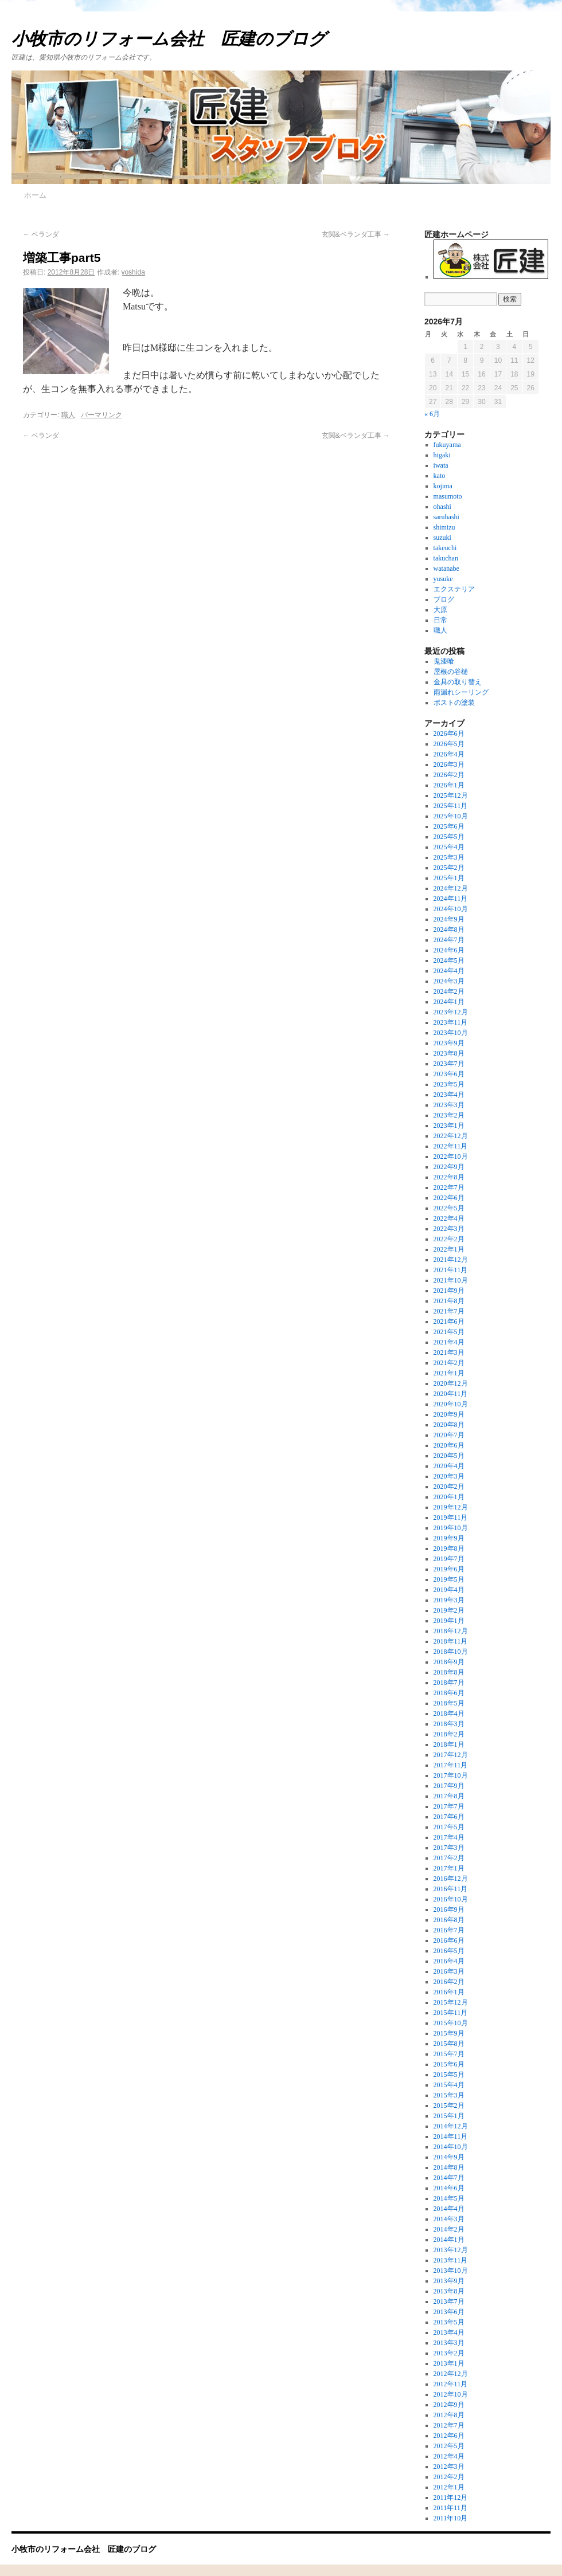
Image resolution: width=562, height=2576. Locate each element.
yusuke (443, 579)
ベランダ (41, 234)
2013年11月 (451, 2260)
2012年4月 (449, 2456)
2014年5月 (449, 2198)
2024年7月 (449, 940)
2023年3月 (449, 1105)
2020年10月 (451, 1404)
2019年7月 (449, 1559)
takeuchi (445, 548)
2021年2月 (449, 1363)
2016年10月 (451, 1899)
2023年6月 (449, 1074)
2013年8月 (449, 2291)
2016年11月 (451, 1889)
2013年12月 (451, 2250)
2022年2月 (449, 1239)
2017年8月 (449, 1796)
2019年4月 (449, 1590)
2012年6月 (449, 2436)
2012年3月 (449, 2467)
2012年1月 (449, 2487)
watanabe (446, 568)
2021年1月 (449, 1373)
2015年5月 (449, 2075)
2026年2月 (449, 775)
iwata (441, 465)
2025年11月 (451, 806)
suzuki (442, 538)
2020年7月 (449, 1435)
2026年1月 (449, 785)
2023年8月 (449, 1053)
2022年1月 (449, 1249)
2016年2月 (449, 1982)
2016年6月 (449, 1940)
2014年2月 (449, 2229)
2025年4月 (449, 847)
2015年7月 (449, 2054)
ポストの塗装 (454, 703)
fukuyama (447, 445)
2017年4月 (449, 1837)
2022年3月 (449, 1229)
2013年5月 (449, 2322)
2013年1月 (449, 2363)
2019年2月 (449, 1610)
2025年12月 (451, 795)
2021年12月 (451, 1260)
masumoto (448, 496)
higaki (442, 455)
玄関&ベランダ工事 (356, 234)
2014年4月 (449, 2209)
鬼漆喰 (444, 661)
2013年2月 (449, 2353)
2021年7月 (449, 1311)
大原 (440, 610)
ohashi (442, 507)
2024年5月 (449, 960)
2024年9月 (449, 919)
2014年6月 (449, 2188)
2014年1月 (449, 2240)
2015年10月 (451, 2023)
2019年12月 (451, 1507)
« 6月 (432, 414)
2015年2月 (449, 2105)
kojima (443, 486)
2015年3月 (449, 2095)
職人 (68, 415)
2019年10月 (451, 1528)
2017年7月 (449, 1806)
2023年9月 (449, 1043)
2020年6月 (449, 1445)
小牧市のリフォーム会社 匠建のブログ (168, 38)
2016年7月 (449, 1930)
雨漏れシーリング (461, 692)
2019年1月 (449, 1621)
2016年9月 (449, 1909)
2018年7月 (449, 1683)
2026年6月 (449, 734)
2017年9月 (449, 1786)
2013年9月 (449, 2281)
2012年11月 (451, 2384)
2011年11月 (450, 2508)
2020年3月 (449, 1476)
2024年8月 (449, 930)
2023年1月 (449, 1126)
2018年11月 (451, 1641)
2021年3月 (449, 1352)
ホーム (35, 195)
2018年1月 (449, 1744)
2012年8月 (449, 2415)
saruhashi (446, 517)
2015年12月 (451, 2002)
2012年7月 (449, 2425)
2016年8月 (449, 1920)
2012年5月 (449, 2446)
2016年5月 (449, 1951)
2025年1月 (449, 878)
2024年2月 (449, 991)
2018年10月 (451, 1652)
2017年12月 (451, 1755)
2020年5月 (449, 1456)
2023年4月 (449, 1095)
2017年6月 (449, 1817)
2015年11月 (451, 2013)
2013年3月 (449, 2343)
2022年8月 (449, 1177)
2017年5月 (449, 1827)
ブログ (444, 599)
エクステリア (454, 589)
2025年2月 (449, 868)
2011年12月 (451, 2497)
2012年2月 (449, 2477)
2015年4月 (449, 2085)
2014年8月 (449, 2167)
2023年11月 (451, 1022)
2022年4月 (449, 1218)
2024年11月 (451, 899)
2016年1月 (449, 1992)
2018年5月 (449, 1703)
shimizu (444, 527)
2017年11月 (451, 1765)
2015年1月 (449, 2116)
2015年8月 (449, 2044)
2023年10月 (451, 1033)
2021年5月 (449, 1332)
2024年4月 (449, 971)
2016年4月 (449, 1961)
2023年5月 (449, 1084)
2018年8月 (449, 1672)
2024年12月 (451, 888)
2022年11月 (451, 1146)
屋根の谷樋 (451, 672)
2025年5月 (449, 837)
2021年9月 (449, 1291)
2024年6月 (449, 950)
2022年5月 (449, 1208)
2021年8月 (449, 1301)
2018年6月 (449, 1693)
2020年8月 (449, 1425)
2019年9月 (449, 1538)
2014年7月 (449, 2178)
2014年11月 (451, 2136)
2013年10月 (451, 2271)
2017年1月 (449, 1868)
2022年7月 (449, 1187)
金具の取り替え (458, 682)
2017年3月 (449, 1848)
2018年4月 (449, 1714)
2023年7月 (449, 1064)
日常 (440, 620)
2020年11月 (451, 1394)
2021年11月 (451, 1270)
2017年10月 (451, 1775)
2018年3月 (449, 1724)
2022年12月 (451, 1136)
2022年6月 (449, 1198)
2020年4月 (449, 1466)
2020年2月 (449, 1487)
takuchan (446, 558)
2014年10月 (451, 2147)
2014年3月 (449, 2219)
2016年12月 (451, 1879)
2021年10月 (451, 1280)
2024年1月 (449, 1002)
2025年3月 (449, 857)
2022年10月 (451, 1156)
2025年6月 (449, 826)
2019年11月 (451, 1518)
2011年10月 (451, 2518)
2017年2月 (449, 1858)
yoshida (133, 272)
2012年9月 (449, 2405)
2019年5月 (449, 1579)
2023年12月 (451, 1012)
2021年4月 (449, 1342)
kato (440, 476)
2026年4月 (449, 754)
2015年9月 (449, 2033)
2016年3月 (449, 1971)
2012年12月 (451, 2374)
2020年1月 (449, 1497)
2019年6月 (449, 1569)
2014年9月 (449, 2157)
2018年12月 (451, 1631)
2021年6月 (449, 1322)
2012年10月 (451, 2394)
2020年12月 (451, 1383)
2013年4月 (449, 2332)
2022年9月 (449, 1167)
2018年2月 (449, 1734)
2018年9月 (449, 1662)
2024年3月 (449, 981)
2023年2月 (449, 1115)
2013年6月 (449, 2312)
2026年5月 (449, 744)
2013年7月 (449, 2301)
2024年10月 (451, 909)
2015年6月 (449, 2064)
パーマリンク (101, 415)
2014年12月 (451, 2126)
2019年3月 (449, 1600)
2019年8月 (449, 1548)
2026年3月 (449, 764)
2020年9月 (449, 1414)
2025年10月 (451, 816)
